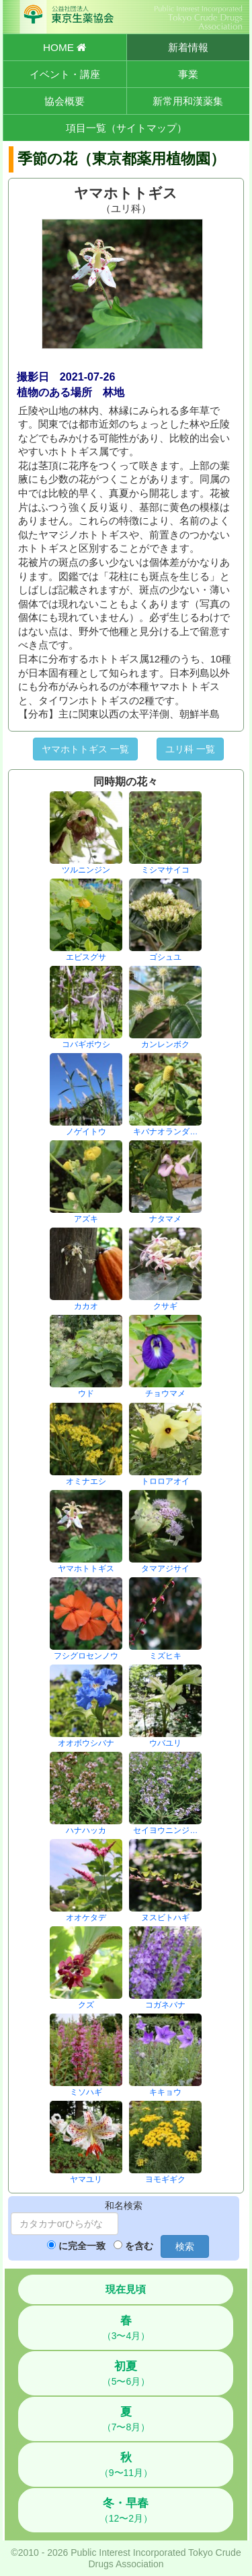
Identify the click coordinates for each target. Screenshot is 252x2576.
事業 (188, 74)
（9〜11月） (126, 2464)
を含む (139, 2245)
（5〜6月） (126, 2373)
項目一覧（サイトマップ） (126, 128)
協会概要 (64, 101)
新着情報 (188, 47)
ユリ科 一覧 (190, 749)
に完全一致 (82, 2245)
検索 (184, 2246)
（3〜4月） (126, 2327)
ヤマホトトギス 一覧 (85, 749)
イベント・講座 (65, 74)
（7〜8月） (126, 2419)
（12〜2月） (126, 2510)
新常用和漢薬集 (188, 101)
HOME (64, 47)
